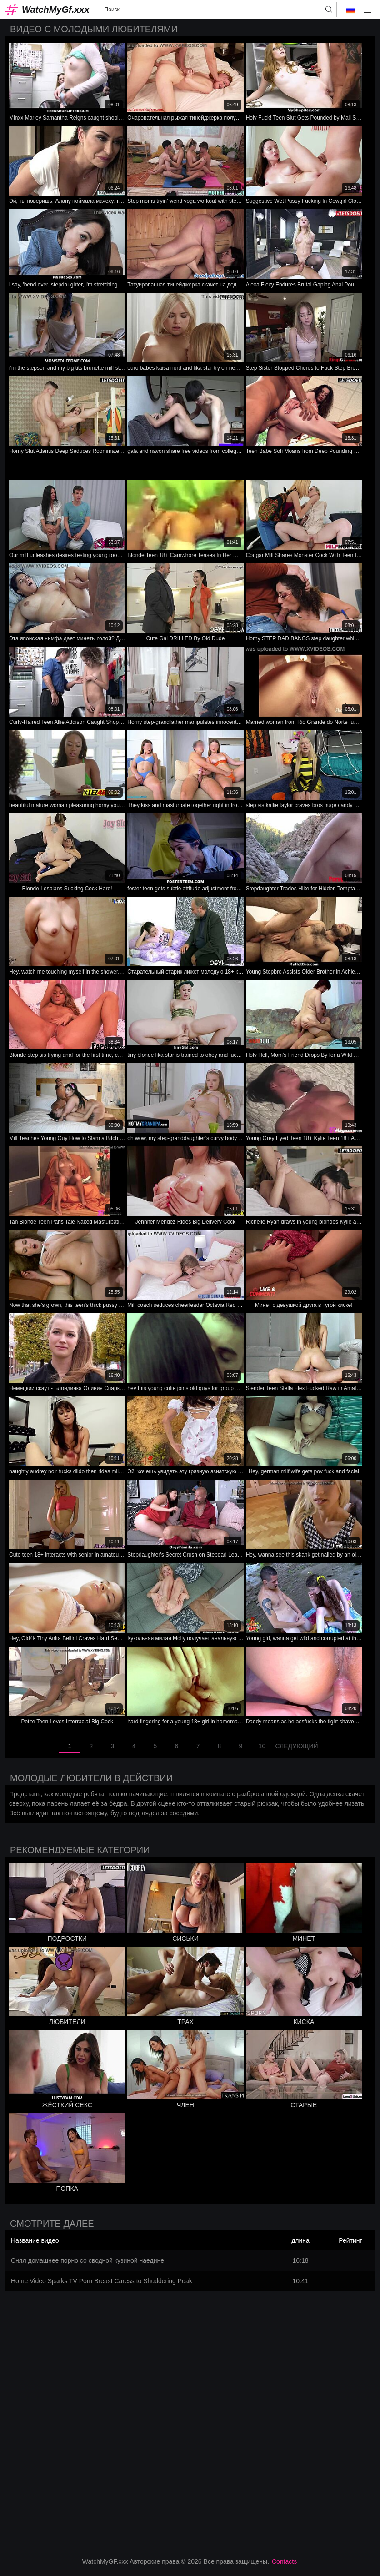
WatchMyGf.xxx (56, 10)
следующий (296, 1746)
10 (262, 1746)
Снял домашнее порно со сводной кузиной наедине (87, 2260)
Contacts (284, 2561)
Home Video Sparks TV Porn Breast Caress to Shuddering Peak (101, 2281)
